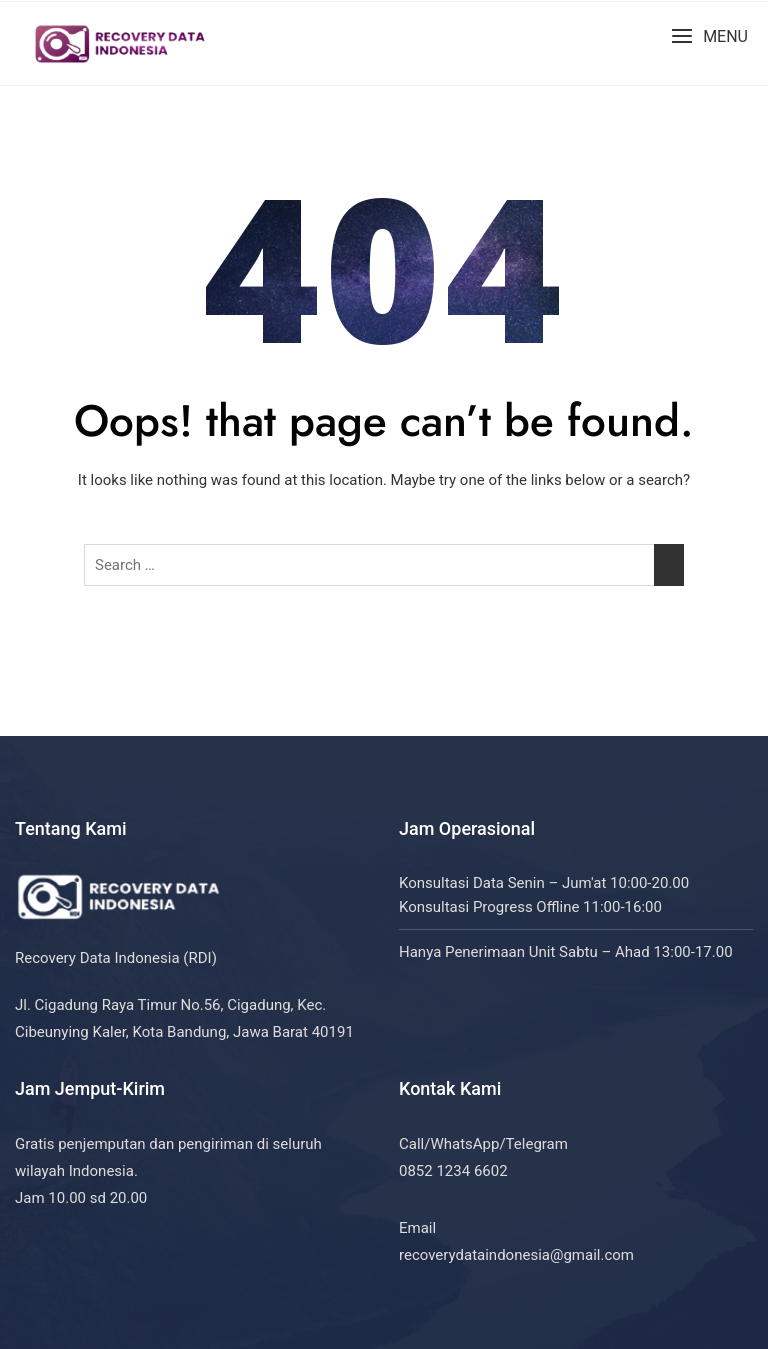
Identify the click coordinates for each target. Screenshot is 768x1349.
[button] (709, 36)
